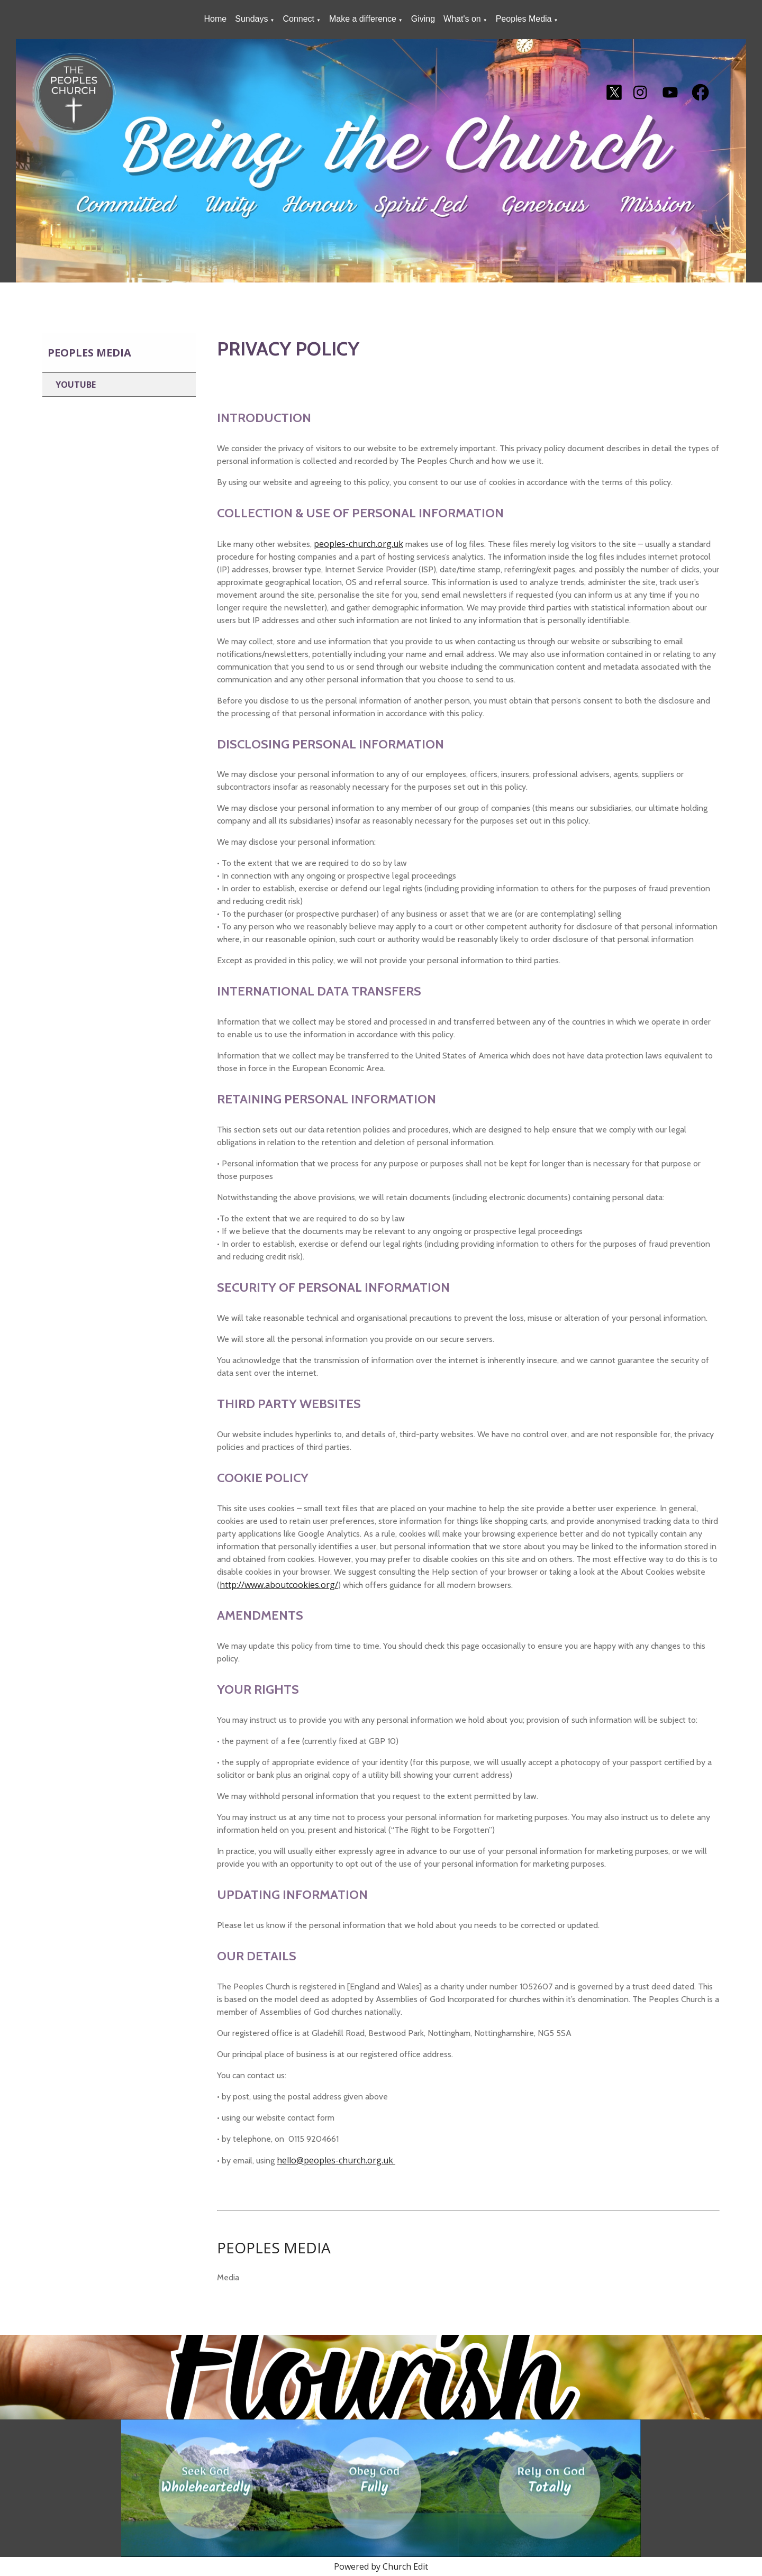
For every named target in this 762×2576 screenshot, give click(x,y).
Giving (423, 18)
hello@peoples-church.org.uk (336, 2160)
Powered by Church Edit (381, 2566)
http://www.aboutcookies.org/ (279, 1585)
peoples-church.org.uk (358, 544)
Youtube (76, 384)
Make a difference (362, 18)
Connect (298, 18)
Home (215, 18)
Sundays (251, 18)
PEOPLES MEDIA (274, 2247)
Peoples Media (524, 18)
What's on (462, 18)
